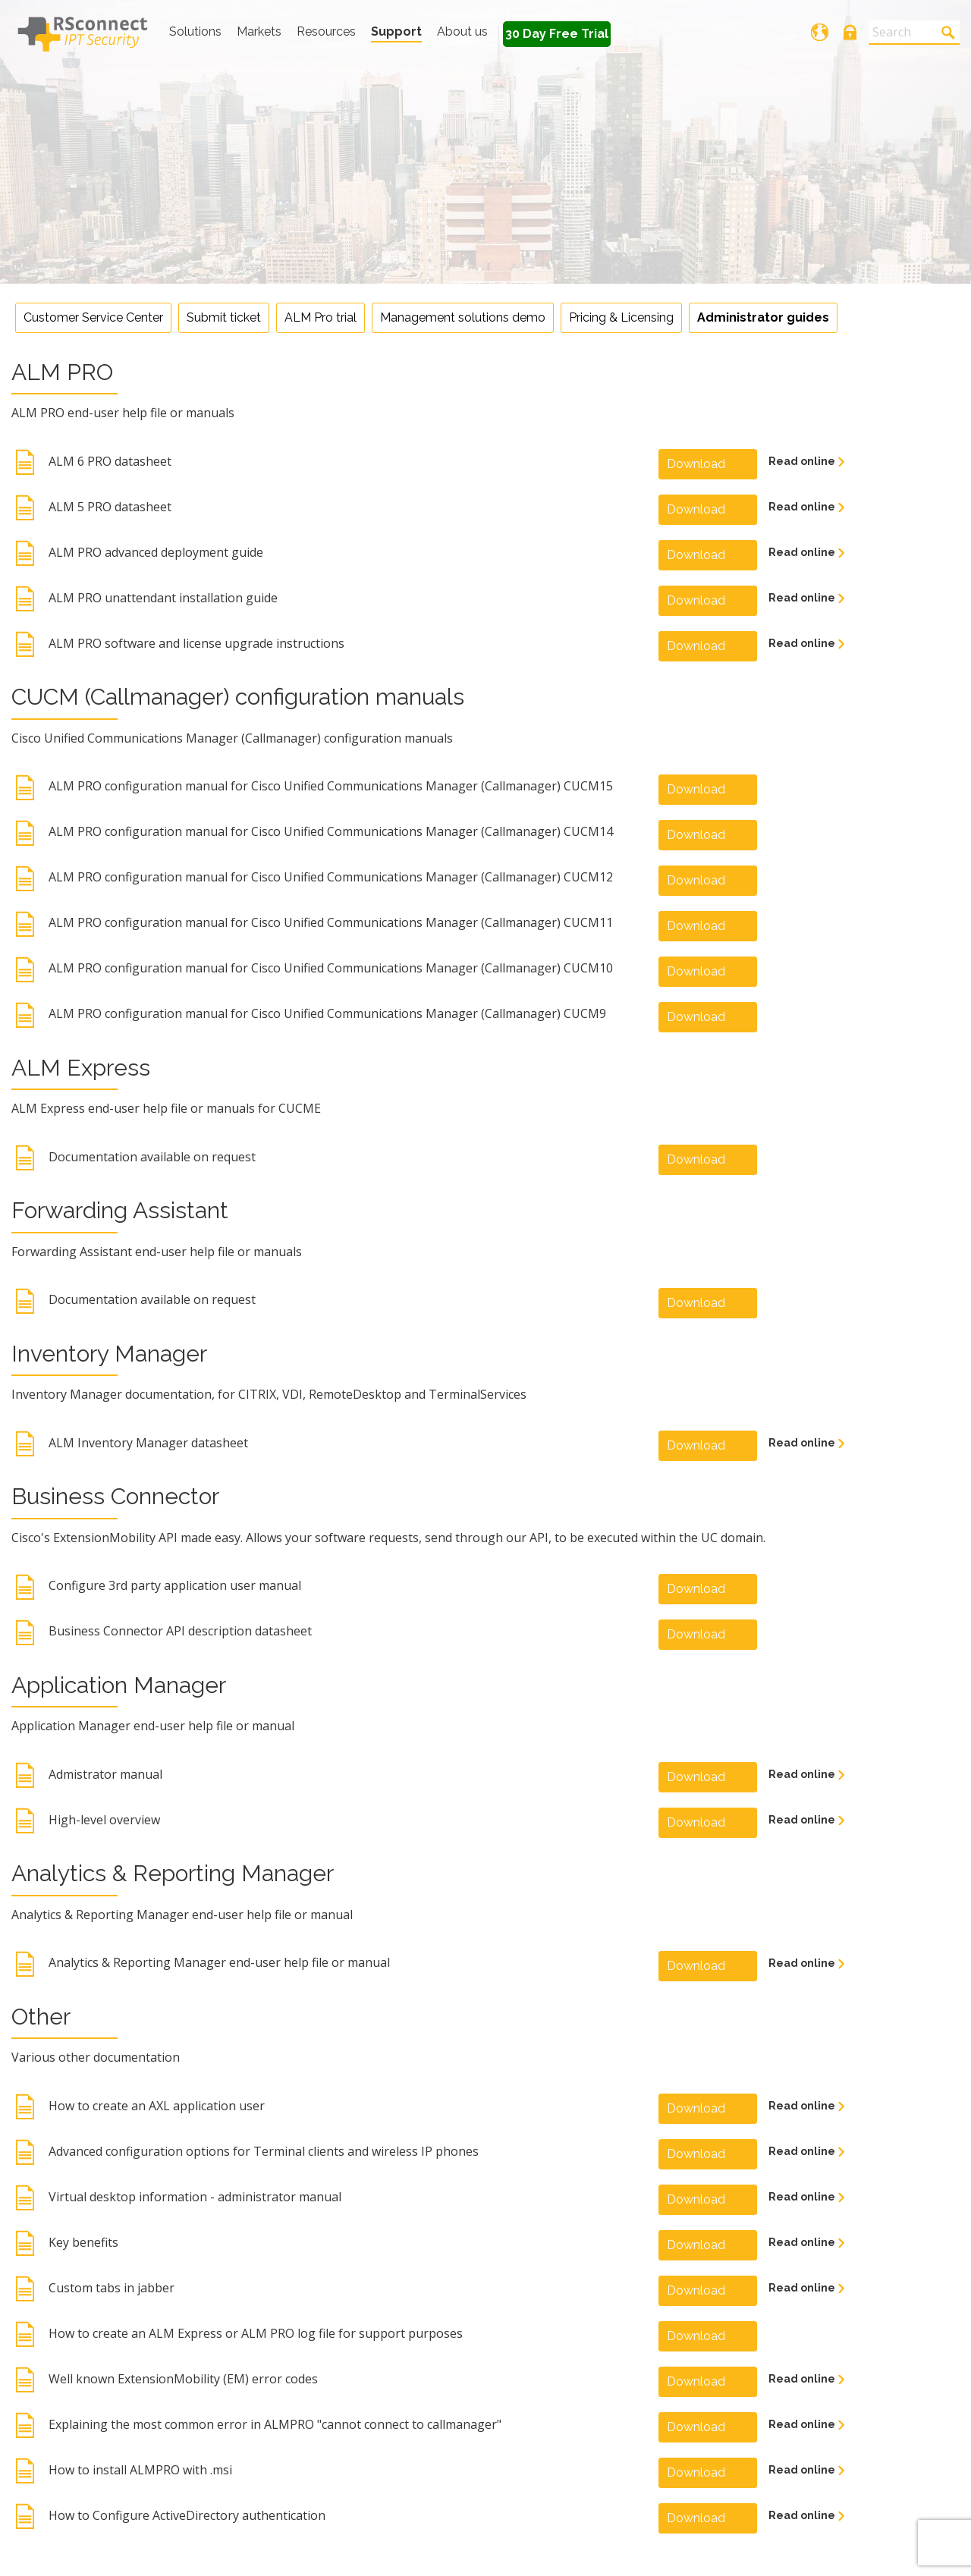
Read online (802, 461)
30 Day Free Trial (556, 34)
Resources (326, 31)
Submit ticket (224, 317)
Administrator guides (763, 317)
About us (462, 31)
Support (396, 31)
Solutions (195, 31)
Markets (259, 31)
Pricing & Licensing (621, 317)
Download (696, 464)
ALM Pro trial (320, 317)
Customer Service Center (93, 317)
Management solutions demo (462, 317)
